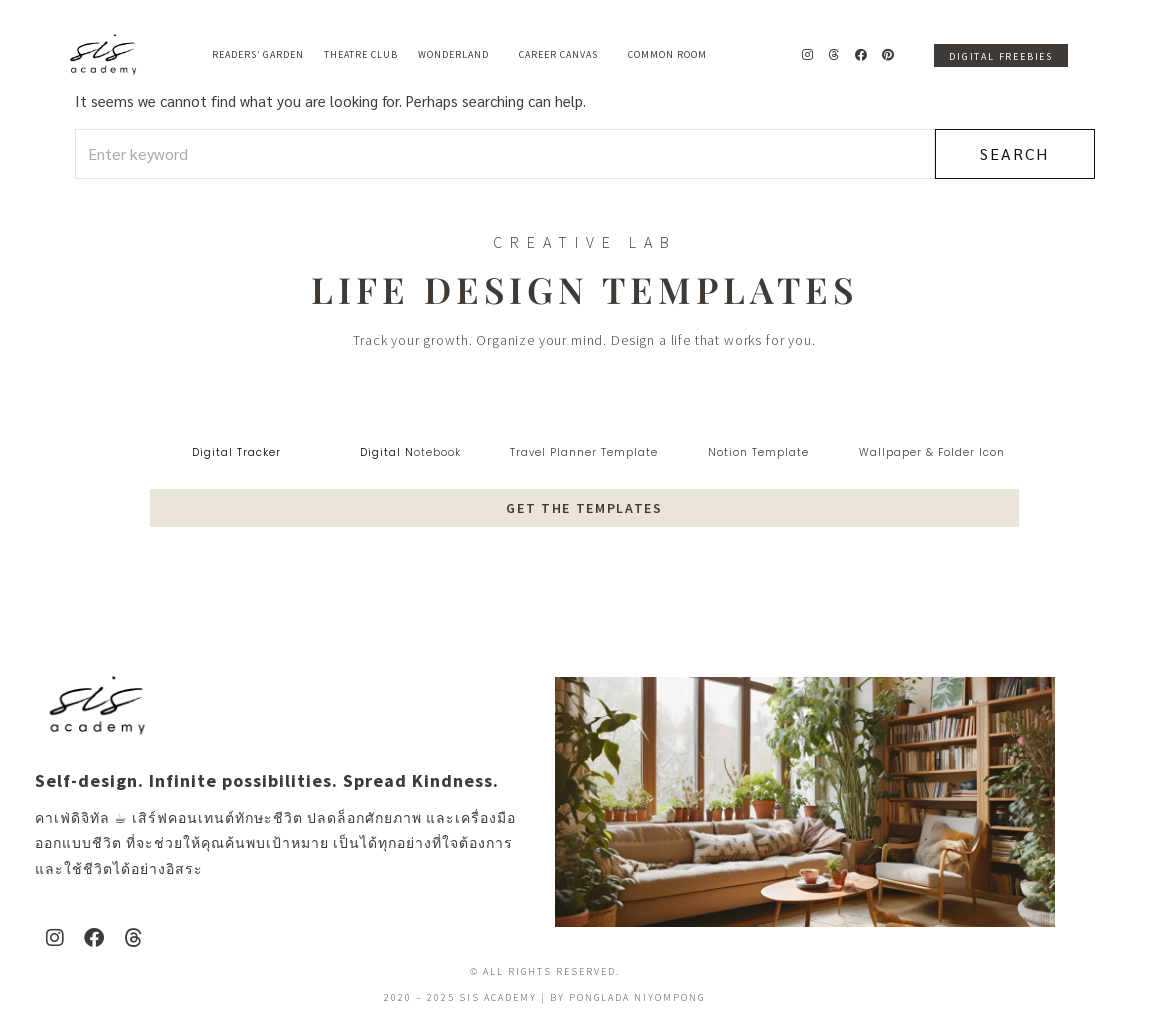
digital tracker (236, 452)
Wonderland (458, 55)
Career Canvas (563, 55)
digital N (387, 452)
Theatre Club (361, 54)
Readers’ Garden (258, 54)
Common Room (667, 54)
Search (1014, 153)
